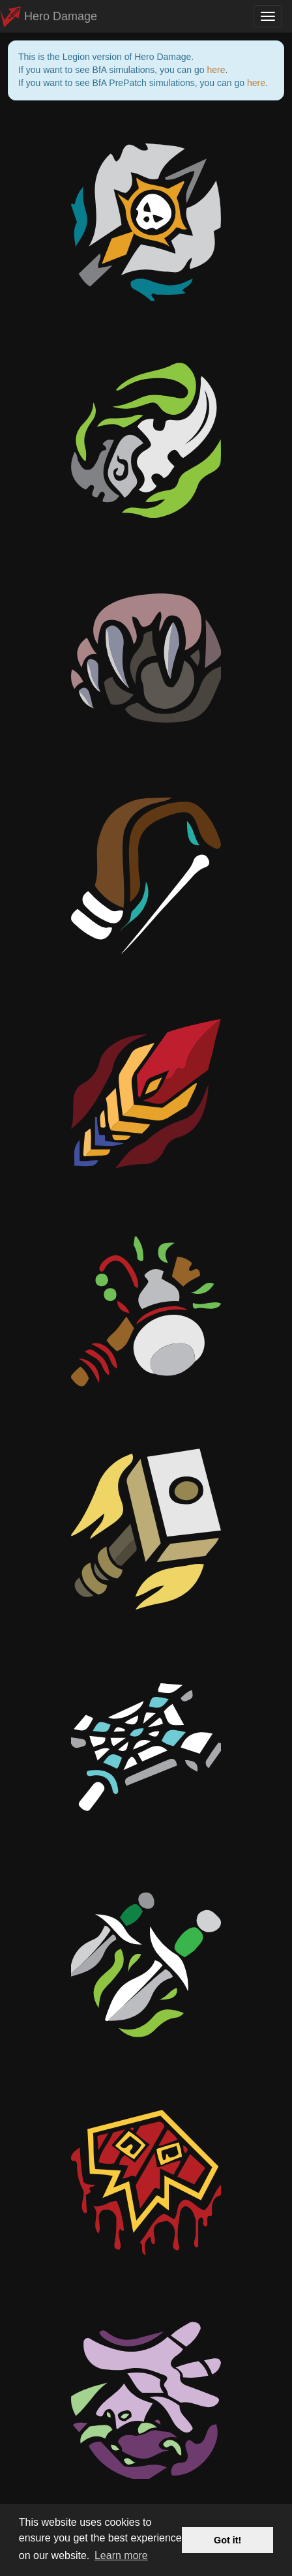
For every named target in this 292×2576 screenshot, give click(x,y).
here (216, 70)
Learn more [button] (121, 2555)
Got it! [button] (227, 2540)
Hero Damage (48, 16)
